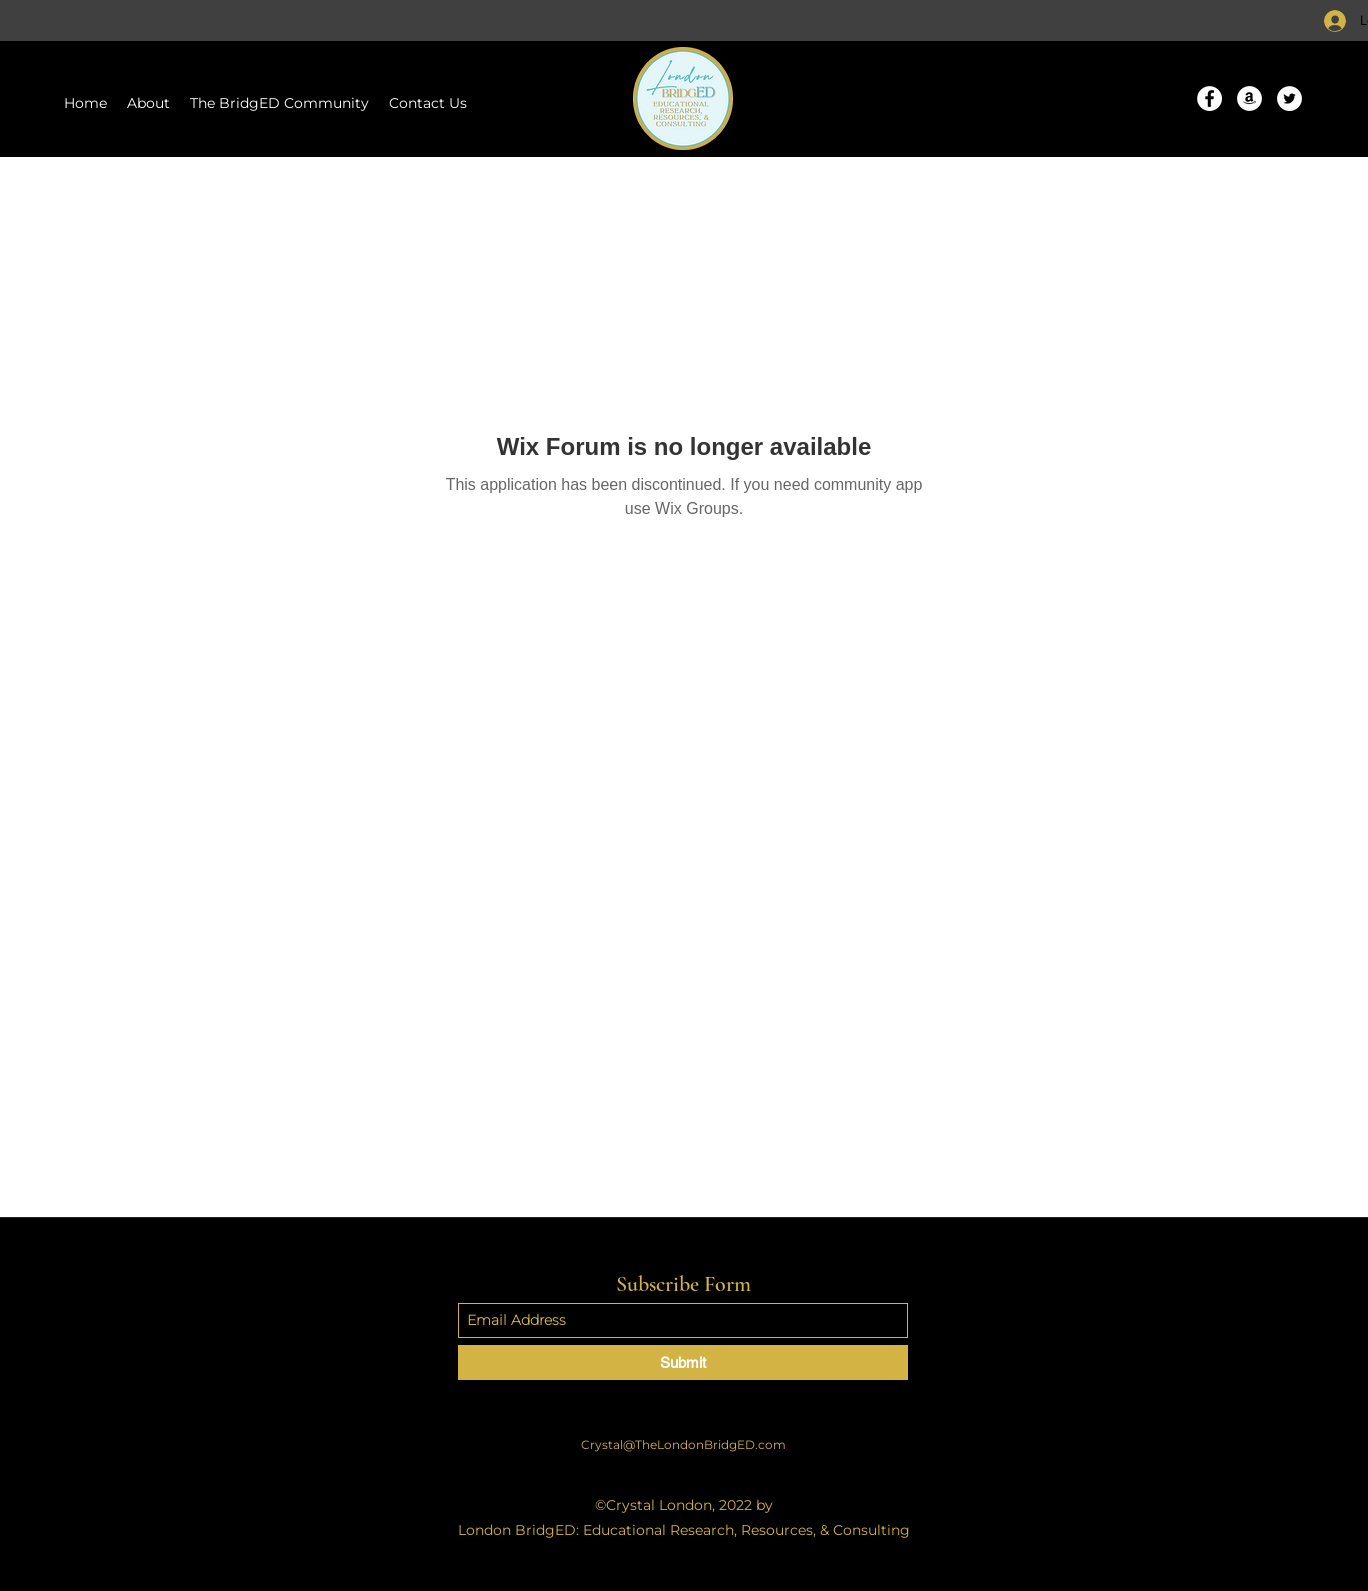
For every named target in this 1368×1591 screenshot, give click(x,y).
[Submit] (683, 1362)
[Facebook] (1209, 98)
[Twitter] (1289, 98)
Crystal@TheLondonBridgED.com (683, 1444)
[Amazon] (1249, 98)
